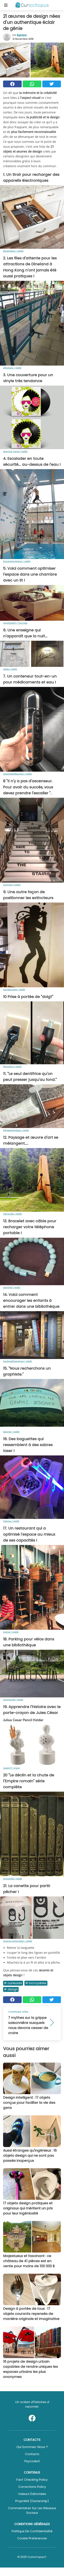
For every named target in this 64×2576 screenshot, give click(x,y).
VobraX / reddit (11, 1631)
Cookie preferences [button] (32, 2538)
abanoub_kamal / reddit (15, 451)
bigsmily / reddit (11, 1431)
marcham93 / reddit (13, 1699)
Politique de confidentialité (32, 2531)
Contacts (32, 2454)
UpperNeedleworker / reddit (17, 773)
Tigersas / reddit (11, 1521)
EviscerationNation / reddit (16, 561)
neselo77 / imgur (11, 1767)
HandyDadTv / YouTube (15, 622)
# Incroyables (36, 1983)
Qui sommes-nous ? (32, 2447)
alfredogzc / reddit (12, 367)
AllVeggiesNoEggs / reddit (16, 1130)
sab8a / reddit (10, 669)
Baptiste (22, 35)
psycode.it (32, 2461)
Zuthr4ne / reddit (11, 884)
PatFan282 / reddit (12, 1213)
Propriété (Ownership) (32, 2501)
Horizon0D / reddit (12, 1878)
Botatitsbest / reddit (13, 250)
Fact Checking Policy (32, 2479)
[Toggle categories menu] (6, 5)
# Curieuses (13, 1983)
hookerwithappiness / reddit (17, 1361)
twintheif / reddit (11, 1287)
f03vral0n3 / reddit (12, 1066)
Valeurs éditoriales (32, 2494)
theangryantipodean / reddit (17, 1941)
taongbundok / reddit (14, 989)
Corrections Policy (32, 2487)
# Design (11, 1989)
